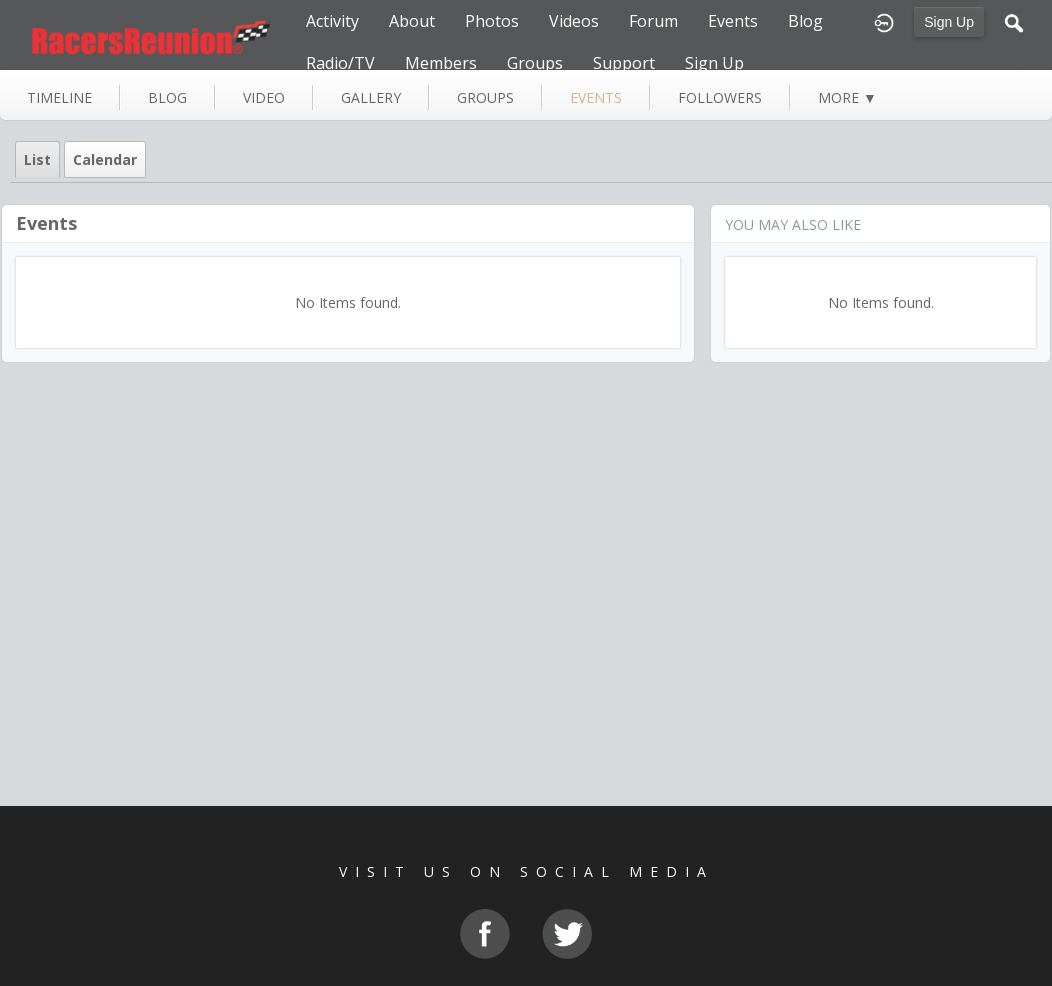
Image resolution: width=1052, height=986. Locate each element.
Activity (332, 21)
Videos (574, 21)
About (412, 21)
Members (441, 63)
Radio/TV (340, 63)
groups (485, 97)
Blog (805, 21)
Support (624, 63)
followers (720, 97)
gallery (371, 97)
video (264, 97)
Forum (653, 21)
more (847, 97)
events (596, 97)
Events (733, 21)
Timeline (59, 97)
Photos (492, 21)
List (37, 159)
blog (167, 97)
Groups (535, 63)
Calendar (105, 159)
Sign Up (949, 22)
